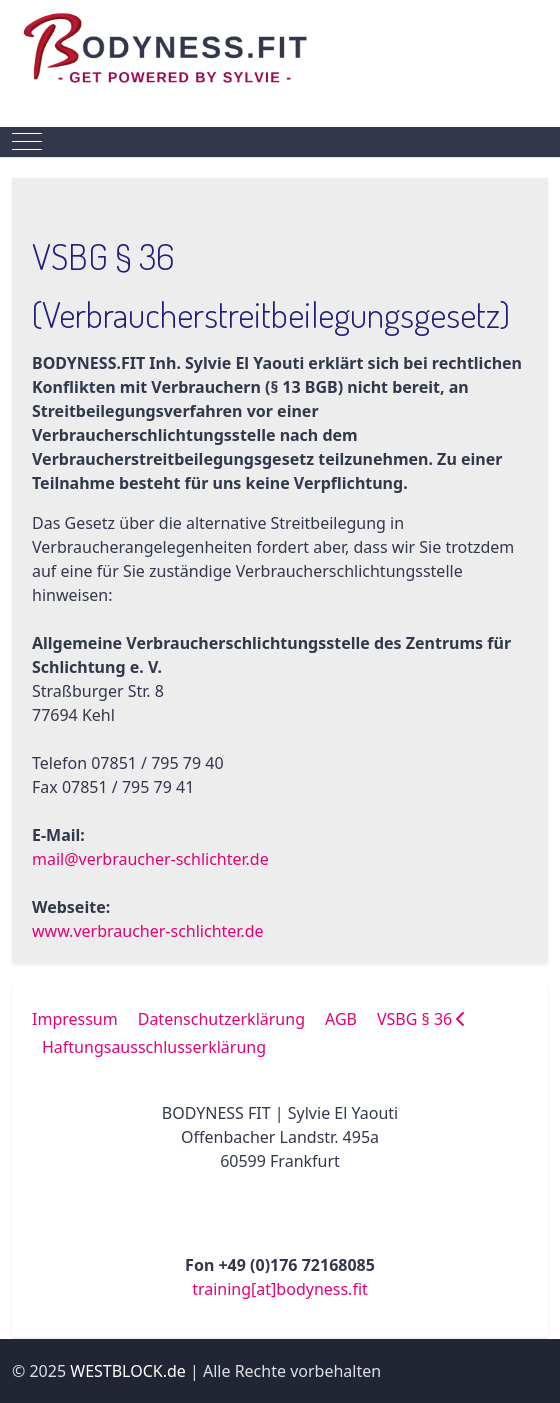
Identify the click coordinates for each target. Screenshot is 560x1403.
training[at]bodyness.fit (280, 1289)
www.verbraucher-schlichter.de (148, 931)
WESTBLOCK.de (128, 1371)
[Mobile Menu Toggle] (27, 142)
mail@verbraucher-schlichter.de (150, 859)
